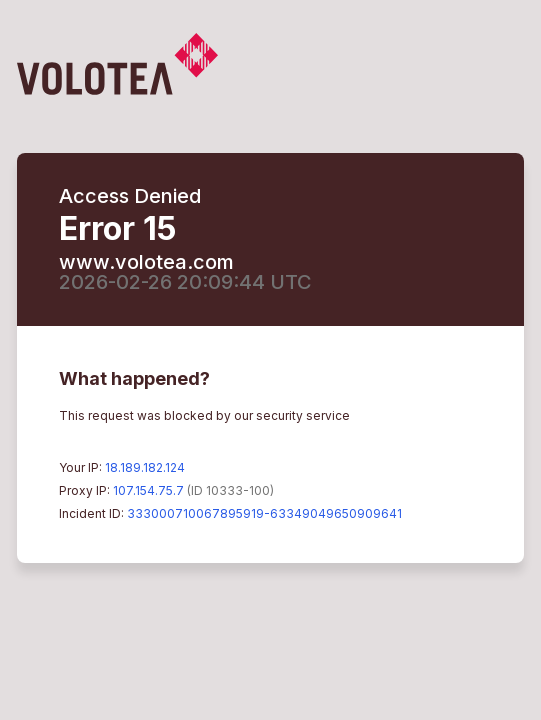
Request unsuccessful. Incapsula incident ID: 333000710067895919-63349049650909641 (270, 360)
